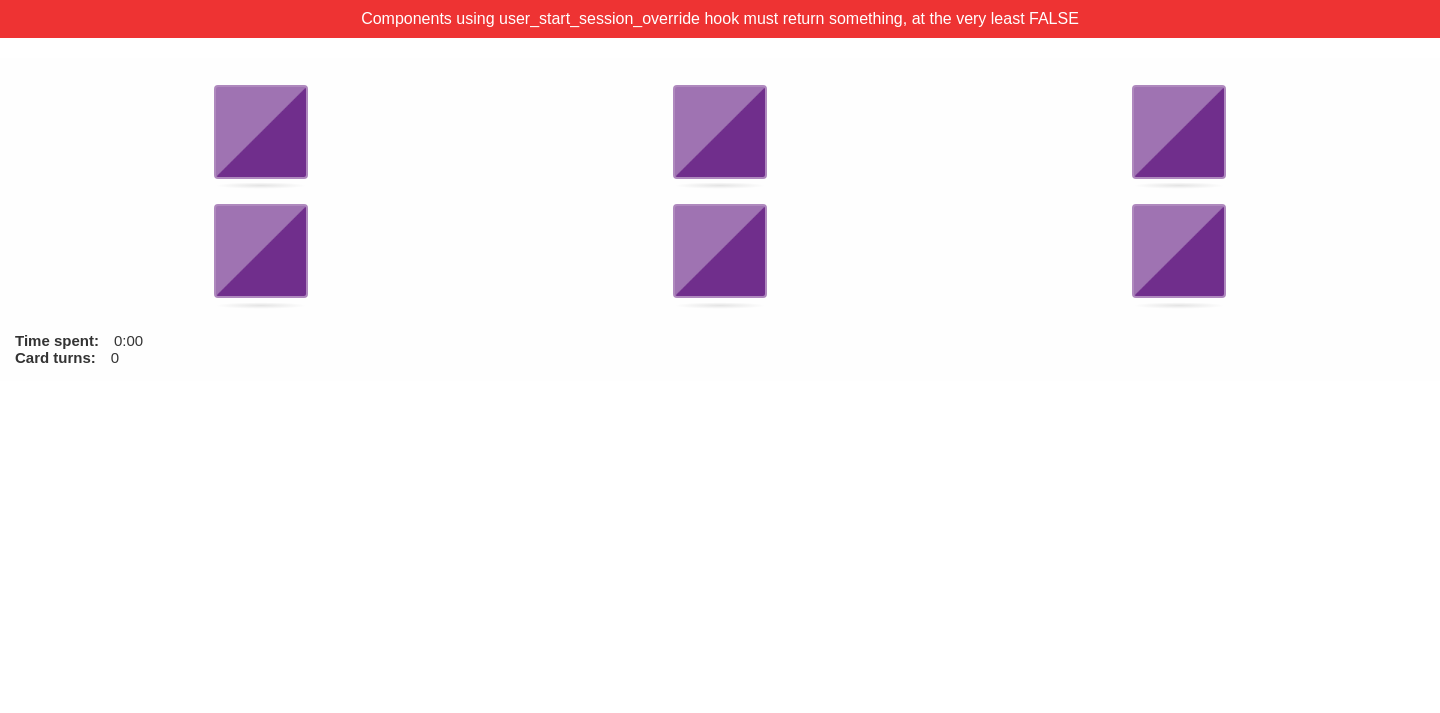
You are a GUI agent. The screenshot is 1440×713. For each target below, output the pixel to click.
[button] (261, 133)
